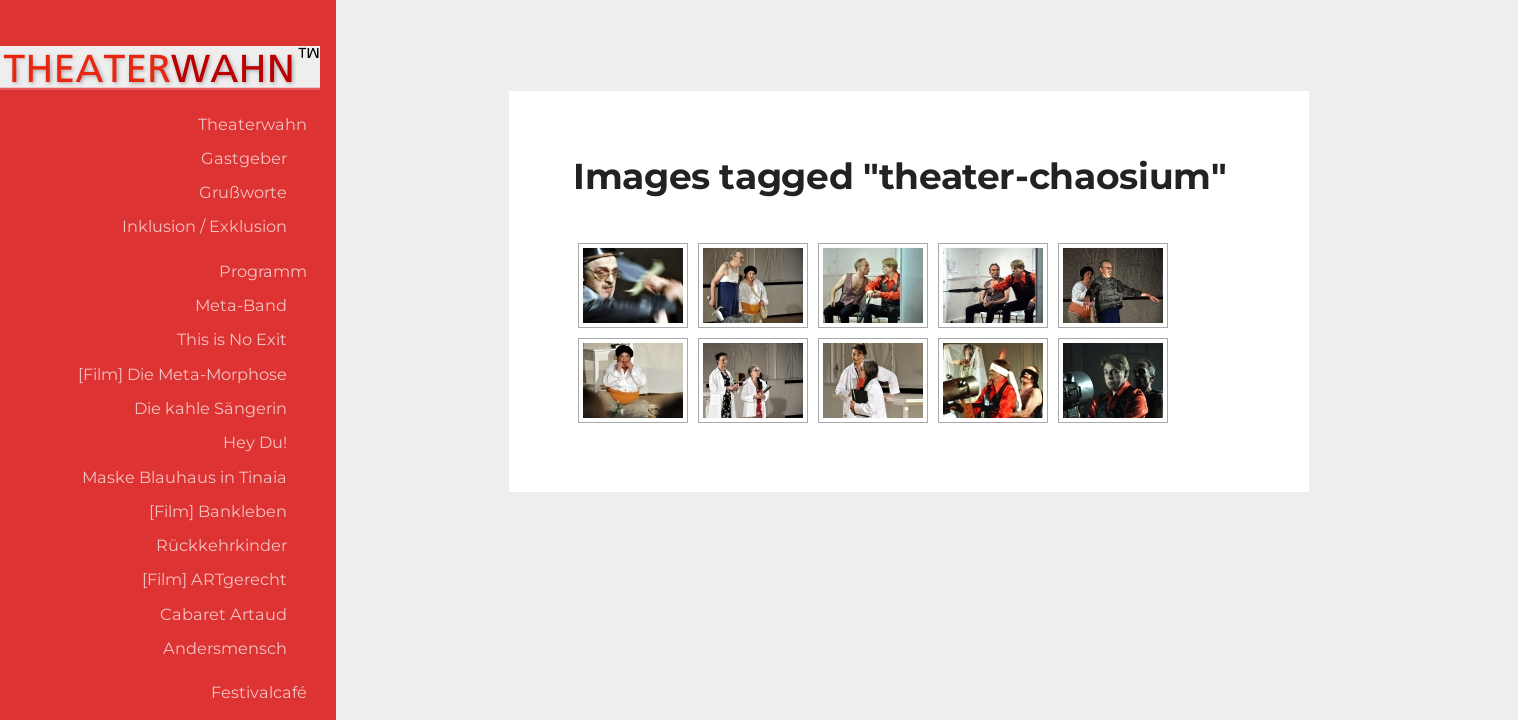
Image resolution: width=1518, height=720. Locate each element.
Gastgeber (244, 158)
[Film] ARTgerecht (214, 579)
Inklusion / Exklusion (204, 226)
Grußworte (243, 192)
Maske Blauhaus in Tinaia (184, 477)
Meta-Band (241, 305)
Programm (263, 271)
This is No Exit (232, 339)
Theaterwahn (252, 124)
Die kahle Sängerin (210, 408)
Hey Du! (255, 442)
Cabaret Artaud (223, 614)
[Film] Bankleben (218, 511)
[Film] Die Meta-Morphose (182, 374)
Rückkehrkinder (221, 545)
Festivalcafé (259, 692)
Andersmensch (225, 648)
